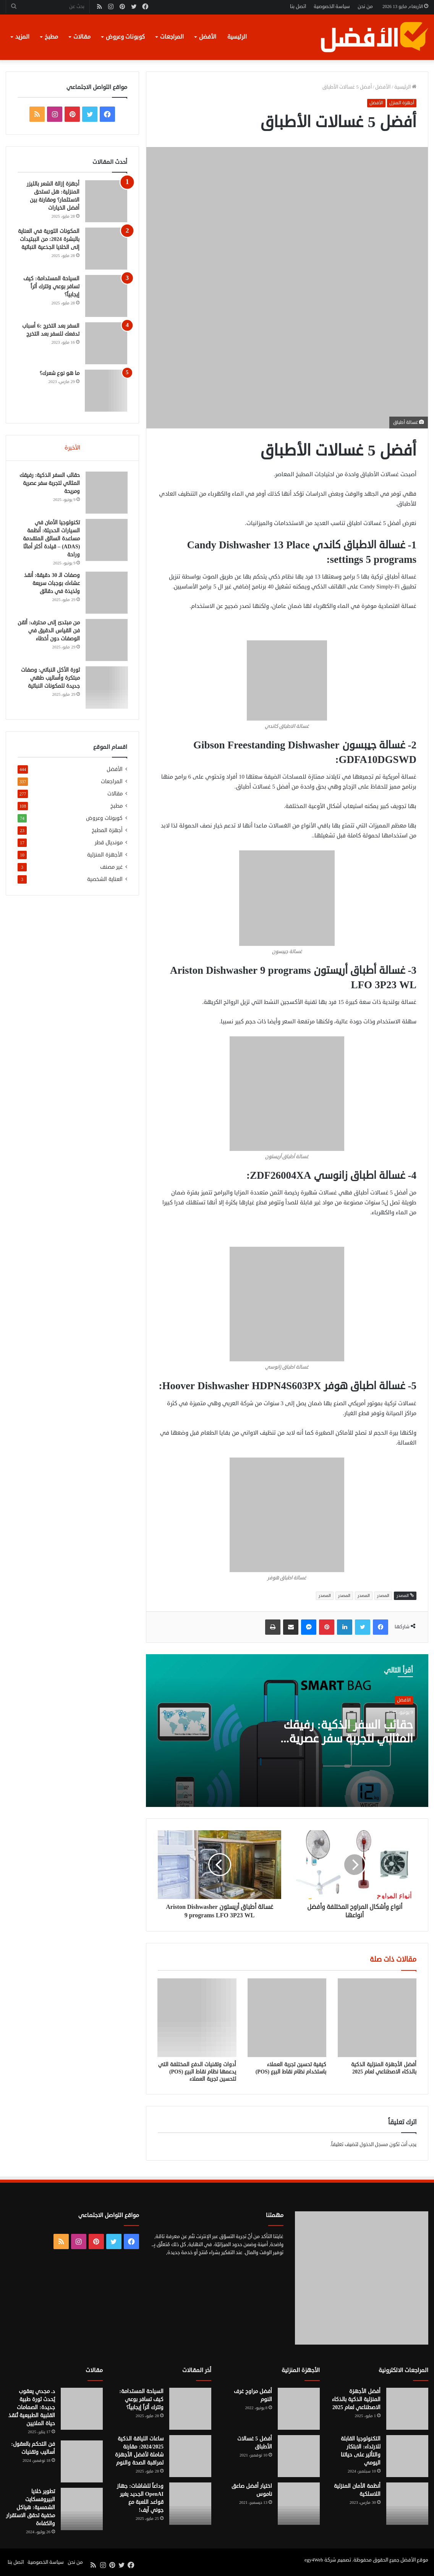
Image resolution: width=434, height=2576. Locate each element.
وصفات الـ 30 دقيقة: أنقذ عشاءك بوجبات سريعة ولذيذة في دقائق (51, 584)
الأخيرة (72, 448)
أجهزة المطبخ (107, 831)
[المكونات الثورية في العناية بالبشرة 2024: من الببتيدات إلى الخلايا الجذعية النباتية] (106, 249)
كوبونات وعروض (125, 37)
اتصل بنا (298, 6)
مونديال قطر (109, 843)
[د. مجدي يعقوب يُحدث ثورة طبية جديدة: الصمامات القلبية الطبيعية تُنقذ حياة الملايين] (82, 2409)
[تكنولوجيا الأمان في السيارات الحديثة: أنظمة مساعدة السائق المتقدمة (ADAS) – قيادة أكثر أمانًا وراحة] (106, 541)
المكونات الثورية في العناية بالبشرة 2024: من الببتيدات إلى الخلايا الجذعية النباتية (48, 239)
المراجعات (172, 37)
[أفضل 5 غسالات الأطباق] (299, 2456)
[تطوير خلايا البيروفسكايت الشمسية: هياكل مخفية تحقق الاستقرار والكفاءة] (82, 2509)
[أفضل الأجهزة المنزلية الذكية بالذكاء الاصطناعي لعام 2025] (377, 2017)
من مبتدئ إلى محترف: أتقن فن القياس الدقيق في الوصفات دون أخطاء (52, 631)
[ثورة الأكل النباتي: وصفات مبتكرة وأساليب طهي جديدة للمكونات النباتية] (106, 688)
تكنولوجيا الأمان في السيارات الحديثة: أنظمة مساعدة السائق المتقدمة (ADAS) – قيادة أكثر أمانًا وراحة (51, 539)
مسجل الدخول (374, 2144)
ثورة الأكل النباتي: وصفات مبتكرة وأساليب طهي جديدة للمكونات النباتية (49, 678)
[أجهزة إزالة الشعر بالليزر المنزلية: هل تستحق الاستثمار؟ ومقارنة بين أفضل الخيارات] (106, 201)
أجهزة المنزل (401, 103)
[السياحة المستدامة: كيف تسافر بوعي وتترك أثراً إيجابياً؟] (106, 296)
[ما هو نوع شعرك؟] (106, 391)
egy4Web (313, 2560)
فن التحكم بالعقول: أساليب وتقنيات (33, 2448)
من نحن (365, 6)
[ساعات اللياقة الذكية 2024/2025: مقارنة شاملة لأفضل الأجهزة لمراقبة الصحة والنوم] (190, 2456)
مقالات (82, 37)
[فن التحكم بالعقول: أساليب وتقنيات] (82, 2461)
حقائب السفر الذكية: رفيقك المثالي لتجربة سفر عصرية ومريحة (348, 1739)
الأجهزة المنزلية (105, 856)
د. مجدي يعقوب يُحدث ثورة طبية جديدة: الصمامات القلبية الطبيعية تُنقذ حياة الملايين (31, 2407)
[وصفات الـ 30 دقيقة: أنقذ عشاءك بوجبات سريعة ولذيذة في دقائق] (106, 593)
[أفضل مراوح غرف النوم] (299, 2409)
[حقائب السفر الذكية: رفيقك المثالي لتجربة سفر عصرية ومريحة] (106, 493)
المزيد (22, 37)
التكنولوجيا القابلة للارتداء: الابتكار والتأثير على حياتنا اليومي (361, 2450)
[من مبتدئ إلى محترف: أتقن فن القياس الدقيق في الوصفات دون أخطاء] (106, 641)
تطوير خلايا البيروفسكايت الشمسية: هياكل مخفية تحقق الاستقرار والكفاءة (30, 2507)
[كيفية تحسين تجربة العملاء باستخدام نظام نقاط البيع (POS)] (287, 2017)
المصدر (383, 1595)
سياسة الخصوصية (332, 6)
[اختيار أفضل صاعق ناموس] (299, 2503)
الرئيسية (237, 37)
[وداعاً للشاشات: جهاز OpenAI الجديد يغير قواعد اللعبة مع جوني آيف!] (190, 2503)
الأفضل (207, 37)
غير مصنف (111, 868)
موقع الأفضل (414, 2560)
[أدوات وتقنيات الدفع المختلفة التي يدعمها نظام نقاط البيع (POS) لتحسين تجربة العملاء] (197, 2017)
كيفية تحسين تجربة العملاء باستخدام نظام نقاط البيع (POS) (291, 2068)
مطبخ (51, 37)
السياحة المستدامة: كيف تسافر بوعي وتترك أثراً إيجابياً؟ (51, 286)
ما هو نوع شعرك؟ (59, 373)
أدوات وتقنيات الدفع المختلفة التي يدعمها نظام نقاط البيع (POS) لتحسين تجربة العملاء (197, 2072)
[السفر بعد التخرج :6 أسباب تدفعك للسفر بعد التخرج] (106, 343)
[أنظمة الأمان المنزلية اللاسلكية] (407, 2503)
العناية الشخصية (105, 880)
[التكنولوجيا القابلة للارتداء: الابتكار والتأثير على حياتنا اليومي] (407, 2456)
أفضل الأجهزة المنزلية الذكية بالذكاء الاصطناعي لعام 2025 (383, 2068)
